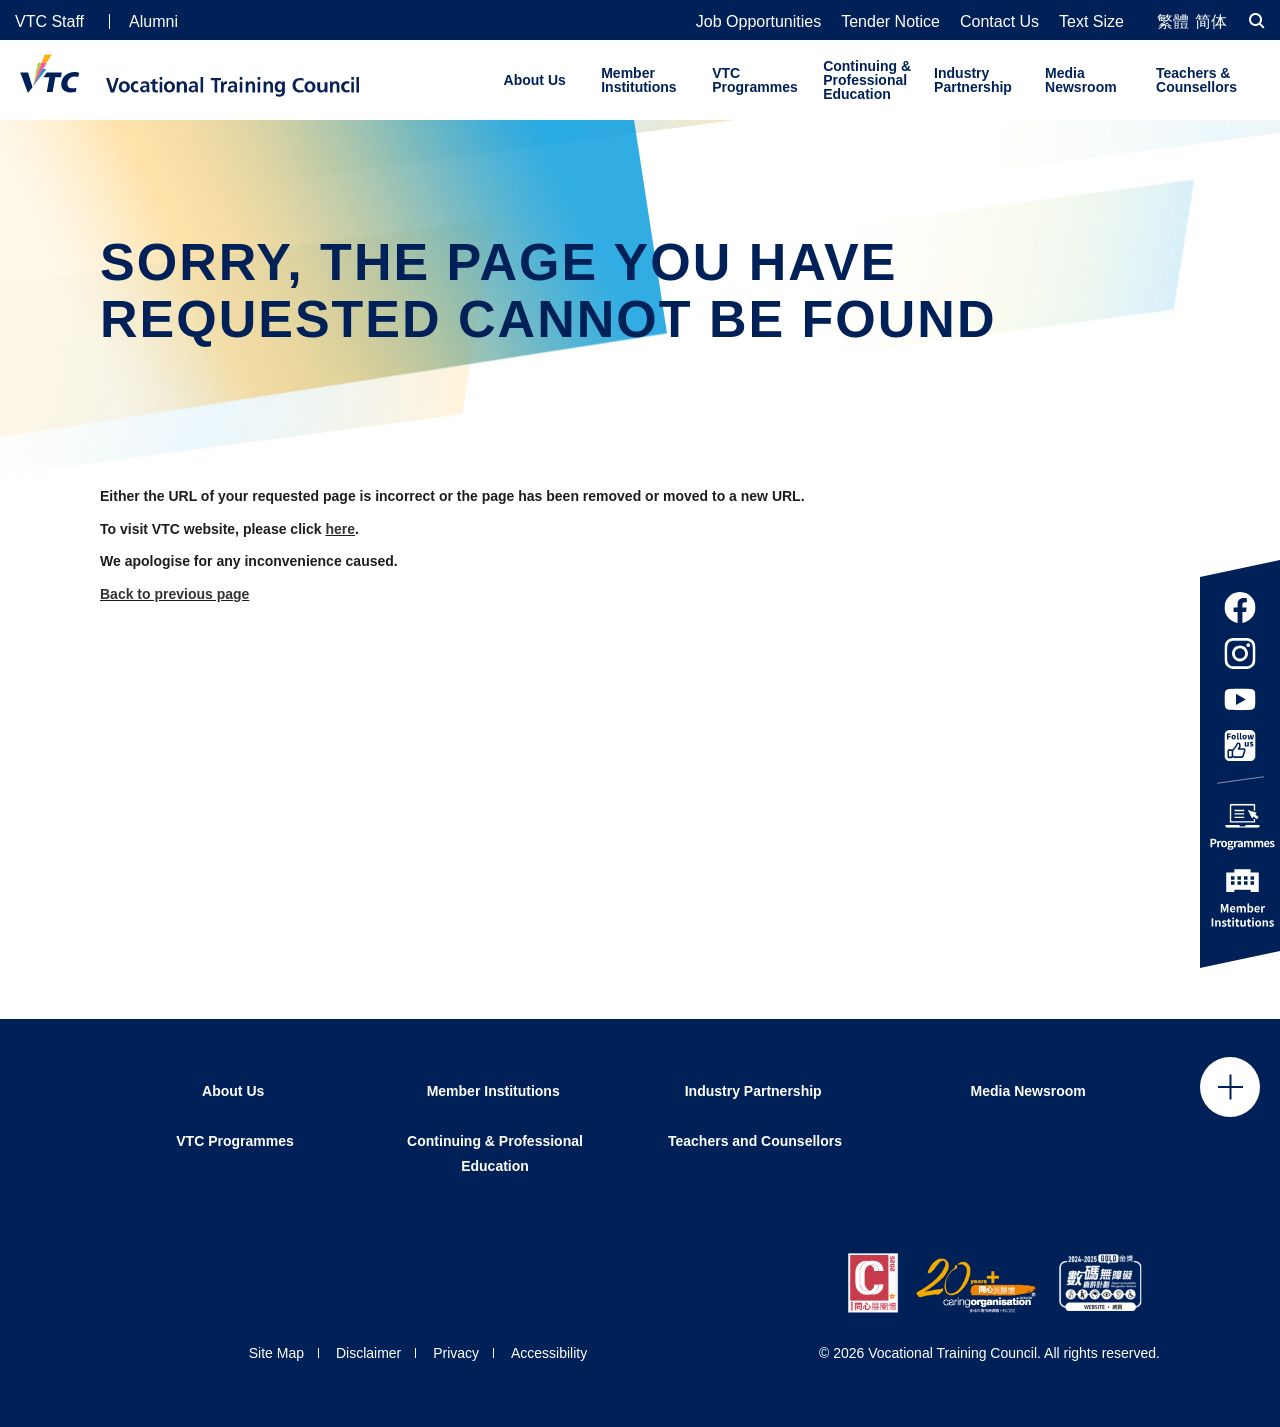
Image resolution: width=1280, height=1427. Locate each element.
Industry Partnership (973, 80)
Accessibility (549, 1353)
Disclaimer (368, 1353)
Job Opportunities (758, 22)
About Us (535, 80)
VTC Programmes (755, 80)
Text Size (1091, 22)
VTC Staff (49, 21)
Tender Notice (890, 22)
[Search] (1257, 20)
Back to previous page (174, 594)
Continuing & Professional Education (867, 80)
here (340, 529)
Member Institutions (638, 80)
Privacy (456, 1353)
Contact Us (999, 22)
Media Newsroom (1081, 80)
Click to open (1230, 1087)
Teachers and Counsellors (755, 1141)
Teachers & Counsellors (1196, 80)
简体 (1211, 21)
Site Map (276, 1353)
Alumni (153, 21)
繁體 (1173, 21)
